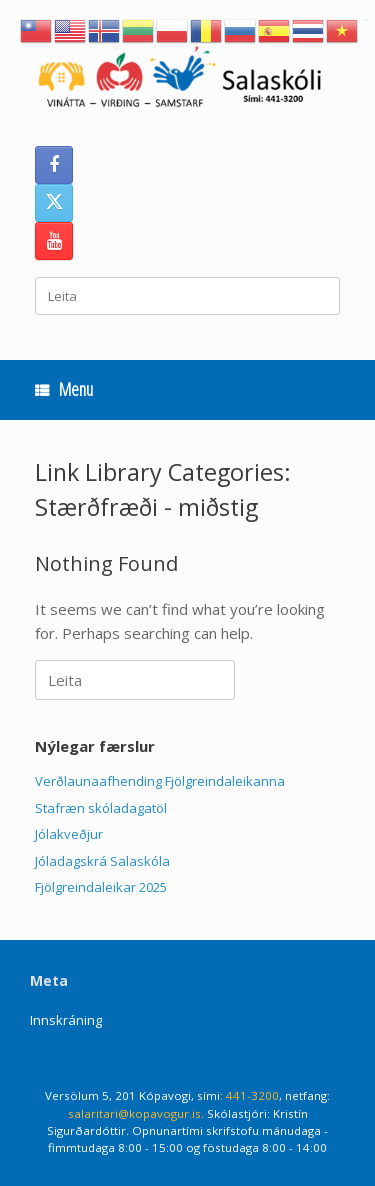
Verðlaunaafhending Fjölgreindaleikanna (160, 781)
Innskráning (66, 1020)
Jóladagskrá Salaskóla (102, 861)
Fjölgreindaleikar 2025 (101, 887)
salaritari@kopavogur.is (134, 1113)
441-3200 (252, 1095)
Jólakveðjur (69, 834)
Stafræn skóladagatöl (101, 808)
